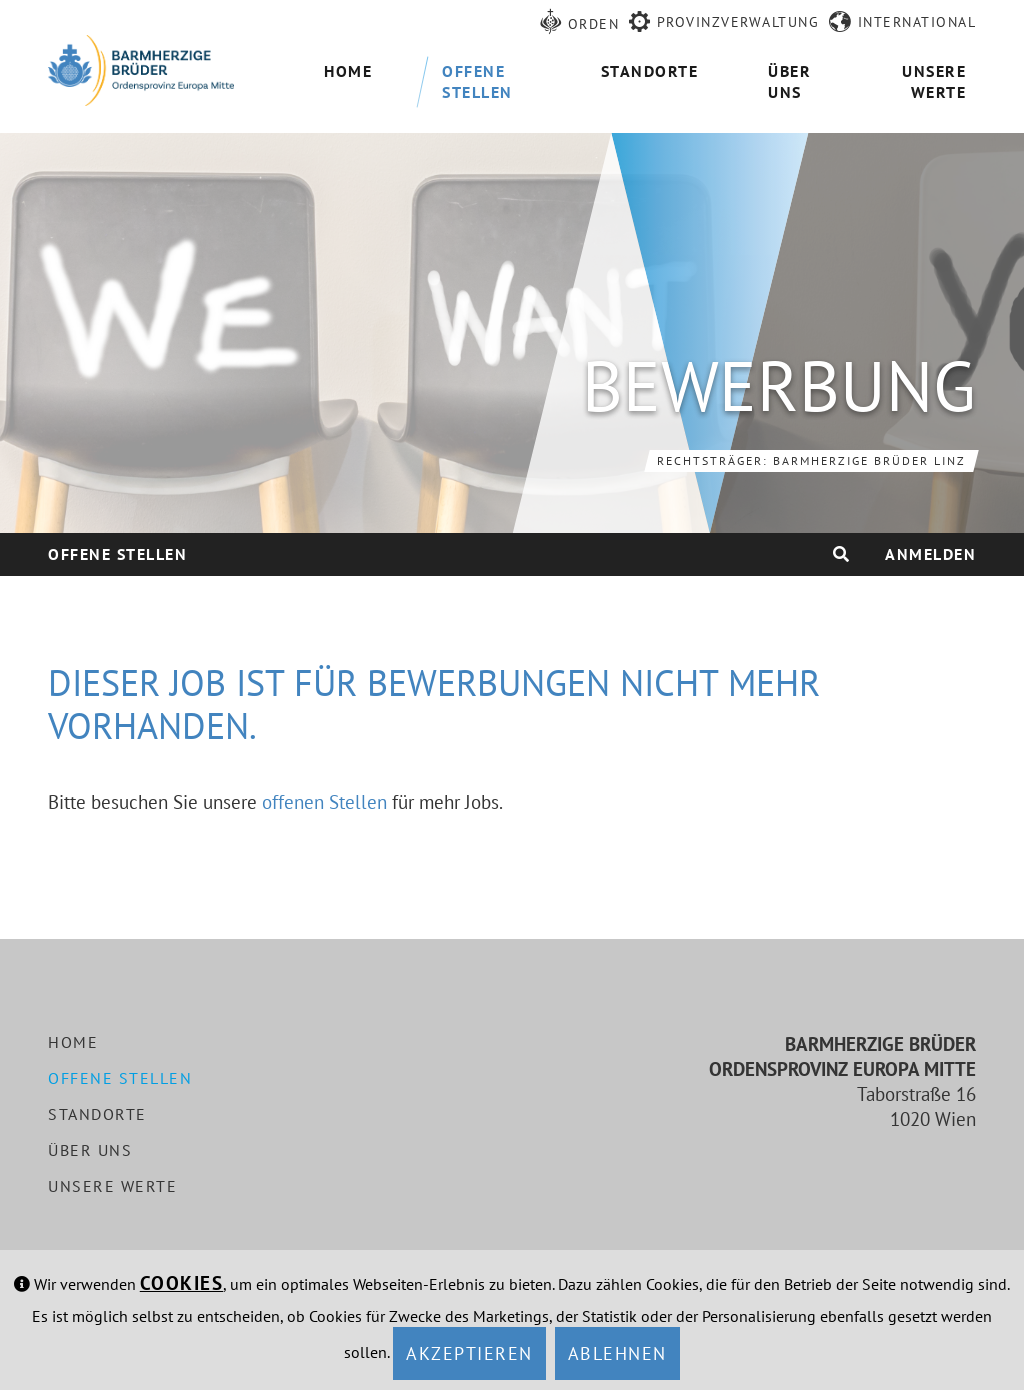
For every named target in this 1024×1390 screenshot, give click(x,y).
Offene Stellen (117, 554)
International (917, 22)
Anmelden (930, 554)
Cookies (182, 1283)
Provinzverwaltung (738, 22)
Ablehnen (617, 1353)
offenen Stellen (324, 802)
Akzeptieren (469, 1353)
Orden (594, 24)
